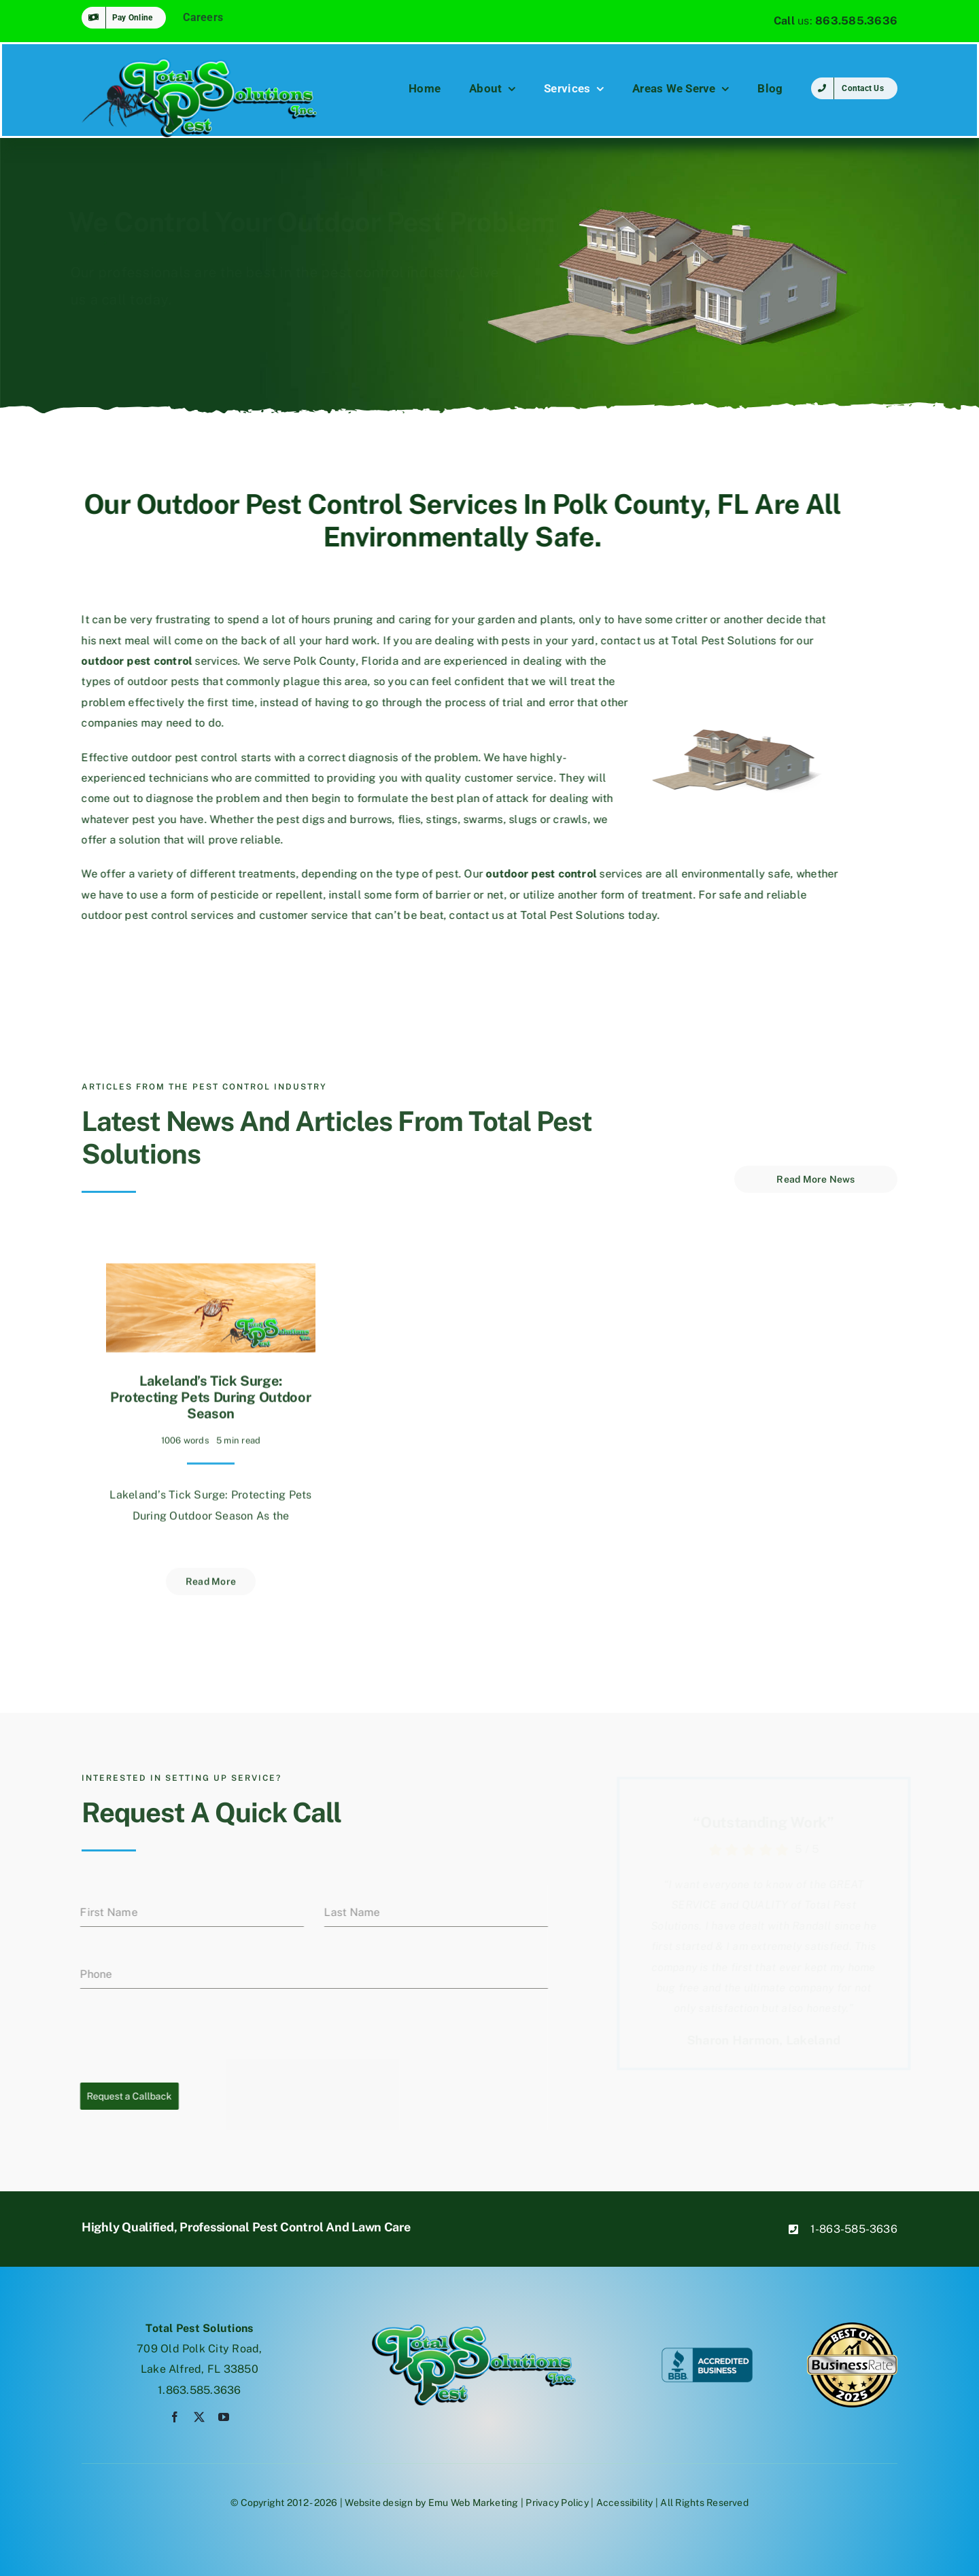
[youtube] (223, 2417)
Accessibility (624, 2502)
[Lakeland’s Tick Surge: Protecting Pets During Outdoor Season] (210, 1267)
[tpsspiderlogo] (199, 62)
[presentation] (178, 2035)
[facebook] (174, 2417)
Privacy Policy (557, 2502)
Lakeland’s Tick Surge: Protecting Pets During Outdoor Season (210, 1391)
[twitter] (199, 2417)
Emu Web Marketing (473, 2502)
